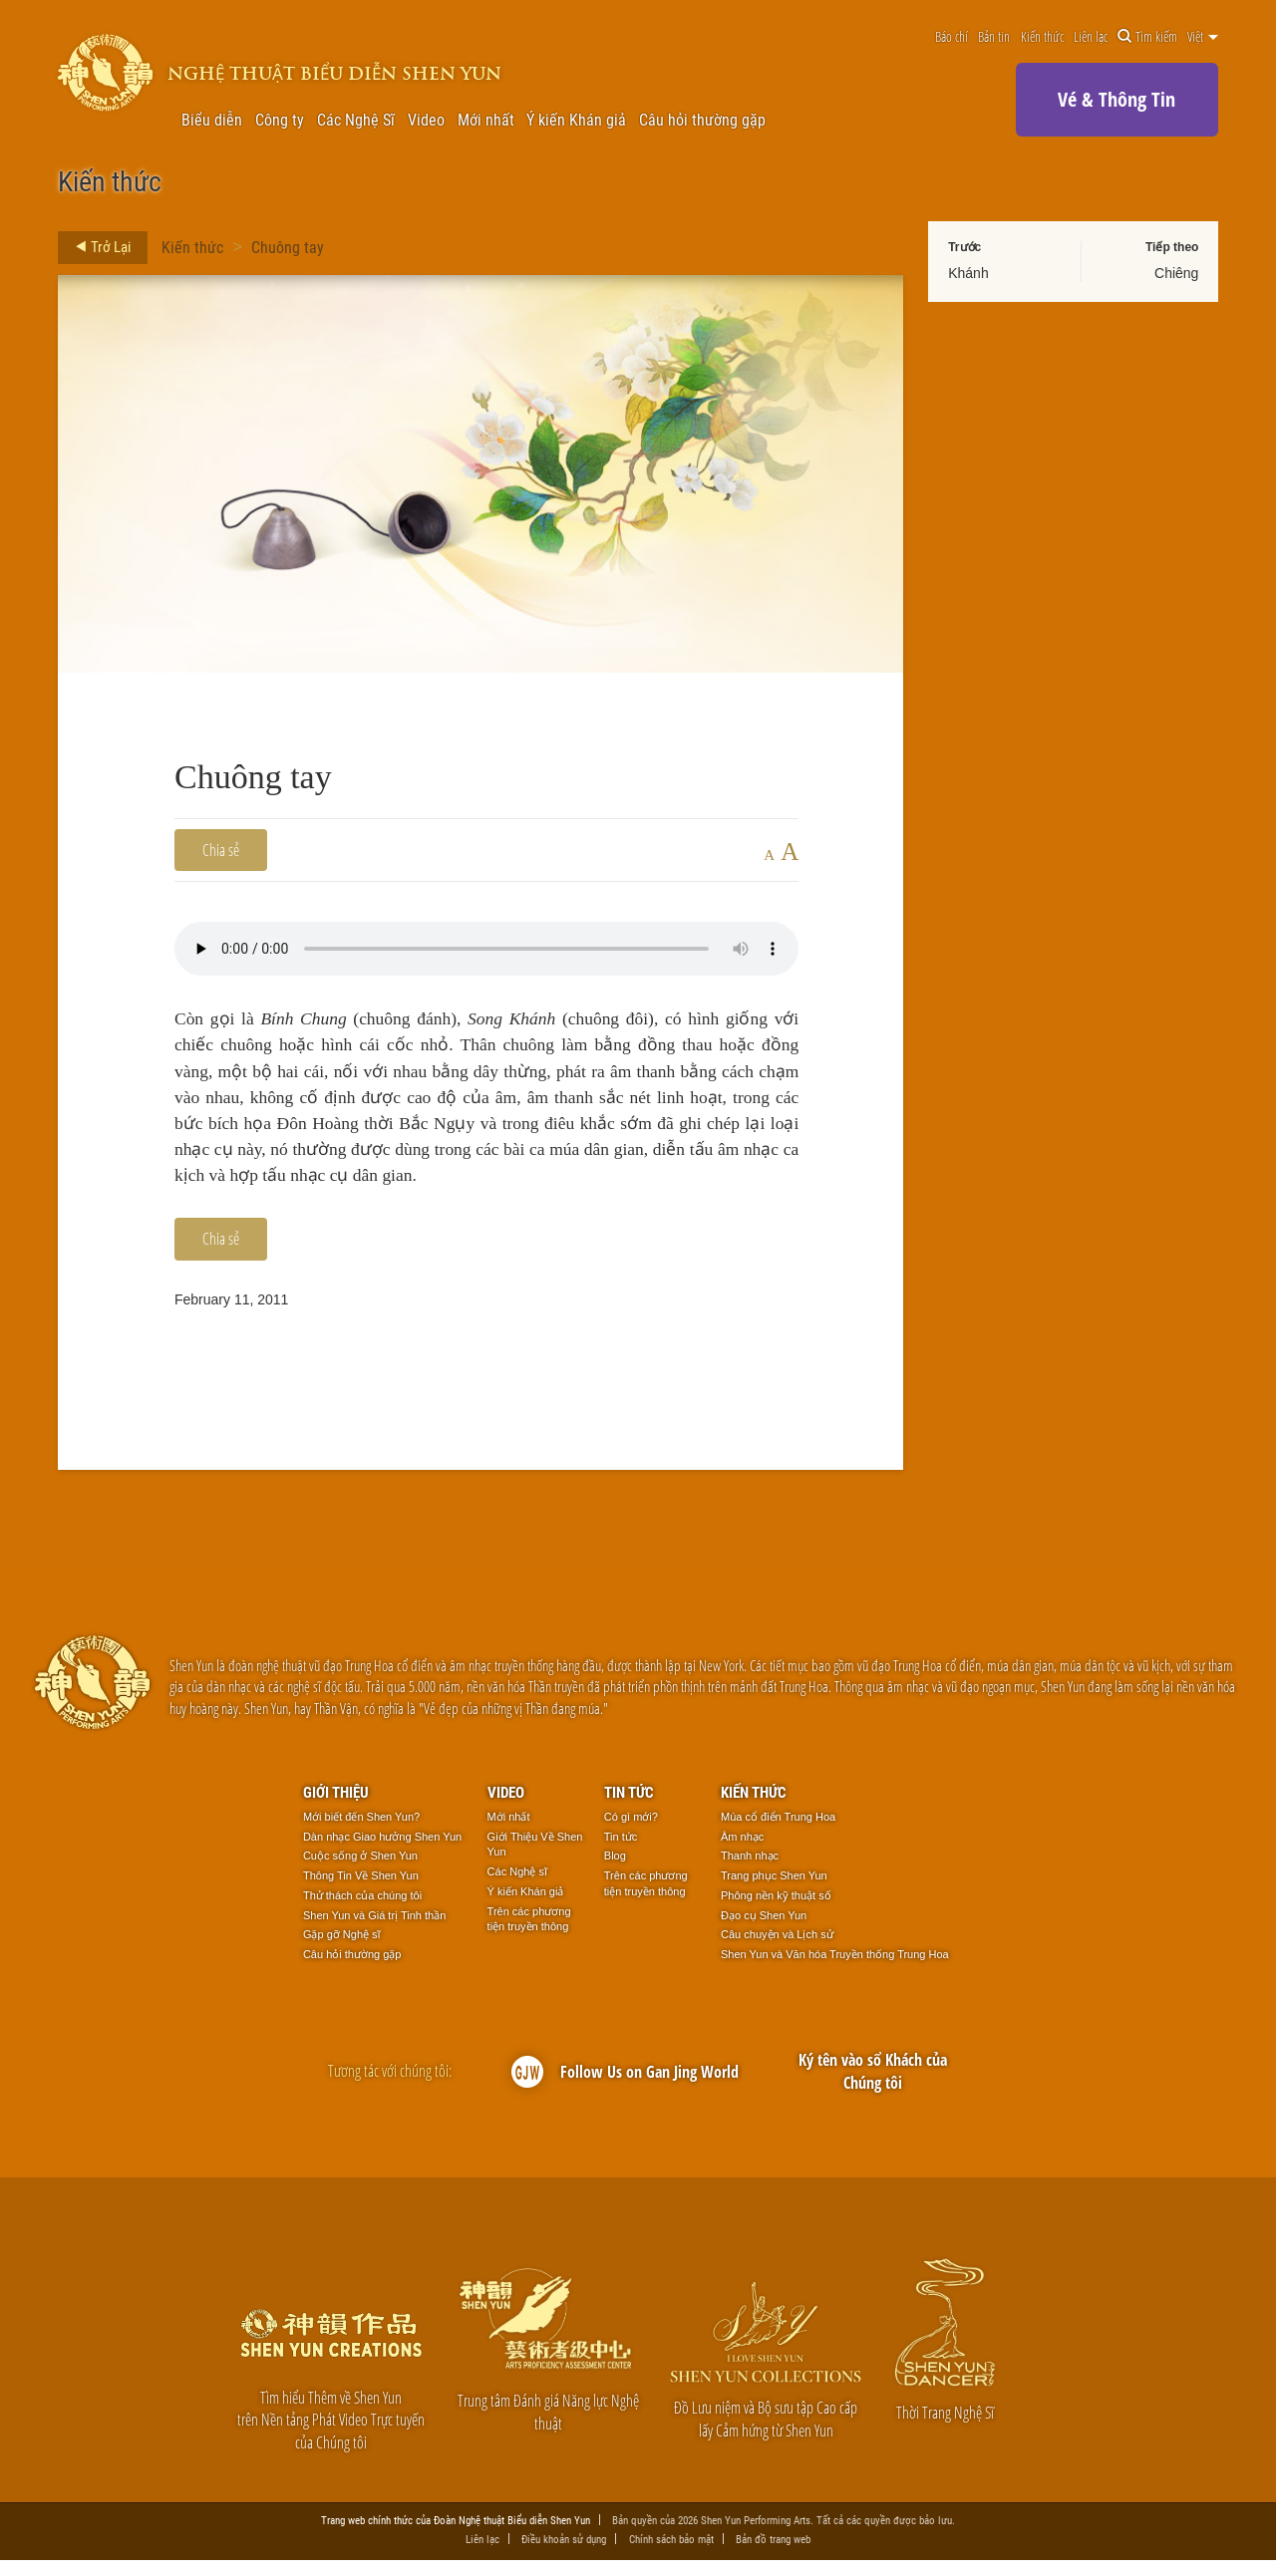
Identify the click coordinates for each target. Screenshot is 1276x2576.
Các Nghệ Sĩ (356, 120)
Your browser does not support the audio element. (486, 949)
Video (426, 120)
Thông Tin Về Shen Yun (361, 1891)
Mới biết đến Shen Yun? (361, 1833)
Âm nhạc (742, 1852)
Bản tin (994, 37)
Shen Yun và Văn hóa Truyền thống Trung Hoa (835, 1970)
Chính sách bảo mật (671, 2553)
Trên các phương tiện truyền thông (529, 1934)
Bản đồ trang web (773, 2553)
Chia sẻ (220, 850)
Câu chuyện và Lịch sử (777, 1950)
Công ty (279, 120)
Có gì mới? (631, 1833)
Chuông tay (287, 246)
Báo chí (951, 37)
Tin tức (629, 1807)
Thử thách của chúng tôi (362, 1911)
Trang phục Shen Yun (774, 1891)
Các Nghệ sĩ (517, 1887)
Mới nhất (486, 120)
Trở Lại (97, 247)
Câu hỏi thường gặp (702, 120)
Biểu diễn (211, 120)
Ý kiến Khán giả (576, 120)
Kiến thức (1042, 37)
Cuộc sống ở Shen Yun (360, 1871)
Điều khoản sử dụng (563, 2553)
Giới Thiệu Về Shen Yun (535, 1859)
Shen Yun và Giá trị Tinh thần (374, 1930)
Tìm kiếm (1147, 37)
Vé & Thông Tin (1116, 99)
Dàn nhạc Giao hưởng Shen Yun (382, 1852)
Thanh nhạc (750, 1871)
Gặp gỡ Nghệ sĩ (342, 1950)
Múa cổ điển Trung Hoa (778, 1833)
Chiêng (1176, 273)
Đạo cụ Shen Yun (763, 1930)
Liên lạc (1091, 37)
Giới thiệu (336, 1807)
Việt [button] (1202, 37)
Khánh (968, 273)
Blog (615, 1871)
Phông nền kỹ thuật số (776, 1911)
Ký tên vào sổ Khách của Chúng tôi (872, 2086)
